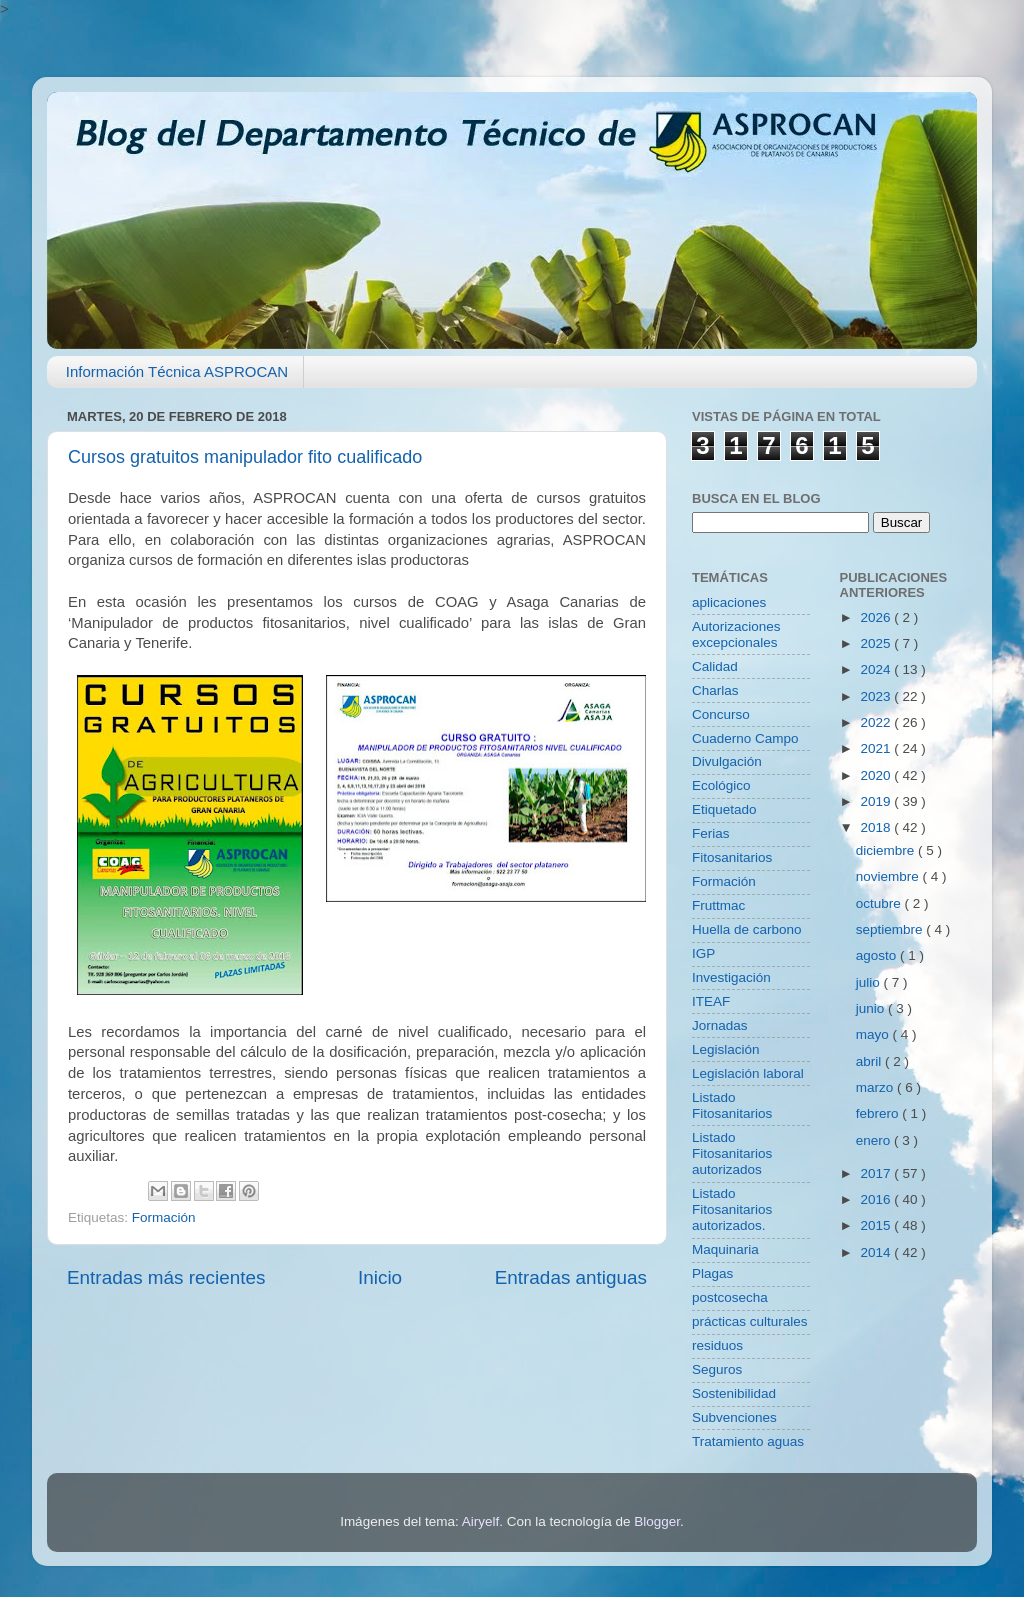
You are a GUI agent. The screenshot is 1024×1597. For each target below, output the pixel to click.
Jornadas (720, 1025)
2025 (877, 643)
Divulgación (727, 761)
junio (872, 1008)
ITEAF (711, 1001)
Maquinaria (725, 1249)
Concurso (721, 714)
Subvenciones (734, 1417)
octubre (880, 903)
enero (875, 1140)
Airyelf (481, 1521)
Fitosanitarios (732, 857)
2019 (877, 801)
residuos (717, 1345)
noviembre (889, 876)
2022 (877, 722)
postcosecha (730, 1297)
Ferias (711, 833)
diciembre (887, 850)
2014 (877, 1252)
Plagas (712, 1273)
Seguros (717, 1369)
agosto (878, 955)
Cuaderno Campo (745, 738)
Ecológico (721, 785)
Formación (164, 1217)
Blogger (657, 1521)
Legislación (726, 1049)
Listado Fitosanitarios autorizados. (732, 1209)
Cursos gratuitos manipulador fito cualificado (245, 457)
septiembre (891, 929)
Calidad (715, 666)
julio (870, 982)
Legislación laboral (748, 1073)
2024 (877, 669)
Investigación (731, 977)
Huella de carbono (747, 929)
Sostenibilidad (734, 1393)
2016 (877, 1199)
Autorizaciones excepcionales (736, 634)
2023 (877, 696)
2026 (877, 617)
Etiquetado (724, 809)
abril (870, 1061)
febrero (879, 1113)
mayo (874, 1034)
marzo (876, 1087)
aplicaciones (729, 602)
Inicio (380, 1277)
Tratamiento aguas (748, 1441)
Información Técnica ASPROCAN (177, 371)
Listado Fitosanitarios (732, 1105)
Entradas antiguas (571, 1277)
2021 (877, 748)
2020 (877, 775)
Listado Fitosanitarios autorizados (732, 1153)
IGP (703, 953)
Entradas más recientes (166, 1277)
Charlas (715, 690)
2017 (877, 1173)
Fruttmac (718, 905)
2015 (877, 1225)
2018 (877, 827)
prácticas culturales (750, 1321)
